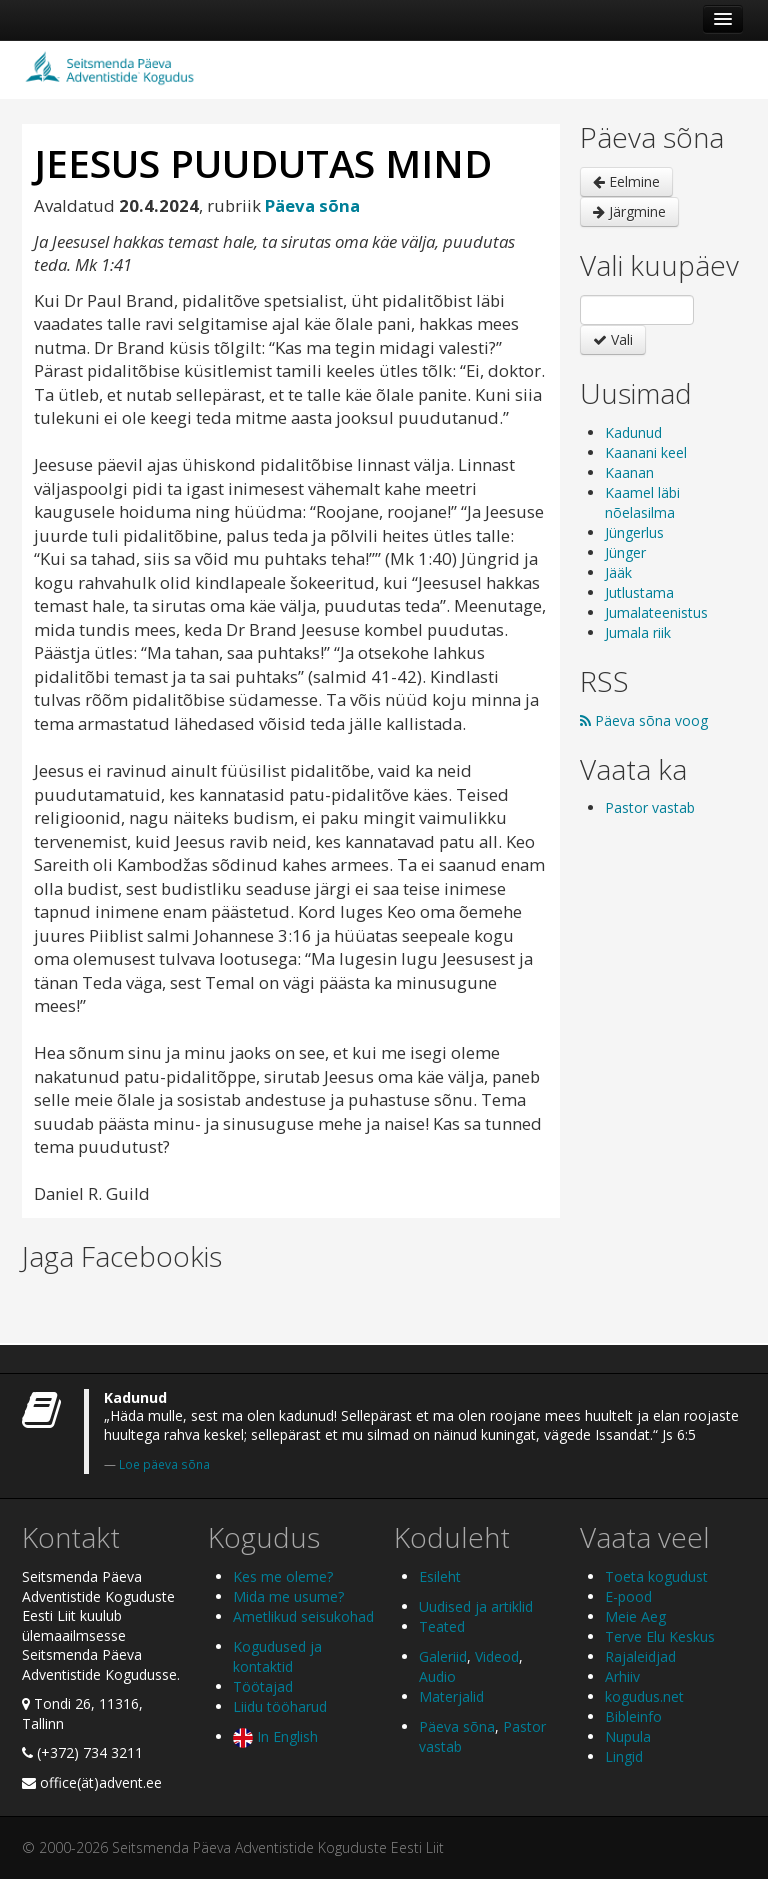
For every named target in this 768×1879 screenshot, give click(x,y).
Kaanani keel (646, 452)
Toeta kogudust (656, 1576)
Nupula (628, 1736)
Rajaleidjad (640, 1656)
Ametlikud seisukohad (303, 1616)
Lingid (624, 1756)
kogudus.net (644, 1696)
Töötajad (263, 1686)
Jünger (625, 552)
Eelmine (626, 181)
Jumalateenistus (656, 612)
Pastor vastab (650, 807)
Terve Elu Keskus (660, 1636)
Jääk (618, 572)
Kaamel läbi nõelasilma (642, 502)
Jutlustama (639, 592)
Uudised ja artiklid (476, 1606)
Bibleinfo (633, 1716)
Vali (613, 339)
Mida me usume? (288, 1596)
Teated (442, 1626)
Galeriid (443, 1656)
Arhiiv (622, 1676)
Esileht (440, 1576)
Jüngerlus (634, 532)
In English (275, 1736)
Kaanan (629, 472)
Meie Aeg (635, 1616)
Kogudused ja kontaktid (277, 1656)
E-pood (628, 1596)
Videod (497, 1656)
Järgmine (629, 211)
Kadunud (633, 432)
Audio (437, 1676)
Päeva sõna (457, 1726)
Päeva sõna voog (644, 720)
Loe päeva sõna (164, 1464)
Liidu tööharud (280, 1706)
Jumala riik (638, 632)
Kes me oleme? (283, 1576)
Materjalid (451, 1696)
